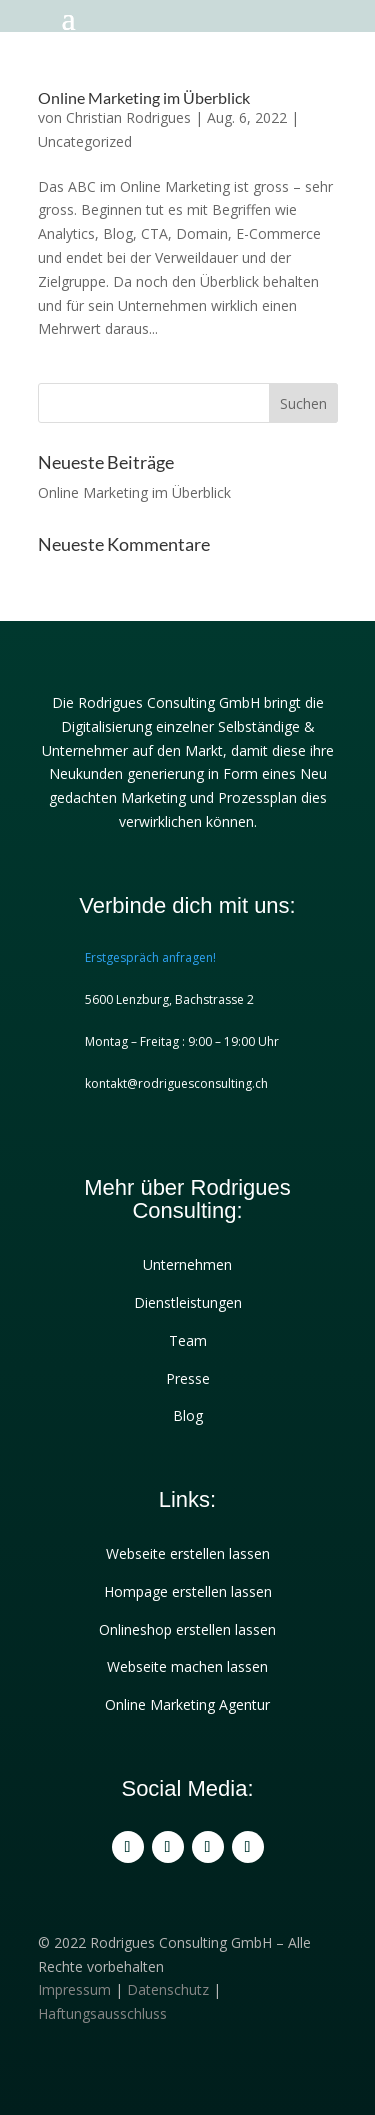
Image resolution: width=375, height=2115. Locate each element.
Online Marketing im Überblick (144, 97)
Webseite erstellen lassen (188, 1553)
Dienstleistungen (188, 1302)
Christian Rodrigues (128, 117)
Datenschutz (168, 1989)
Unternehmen (187, 1264)
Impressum (74, 1989)
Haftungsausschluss (102, 2013)
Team (188, 1340)
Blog (188, 1415)
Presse (188, 1378)
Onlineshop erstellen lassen (187, 1629)
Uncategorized (85, 141)
